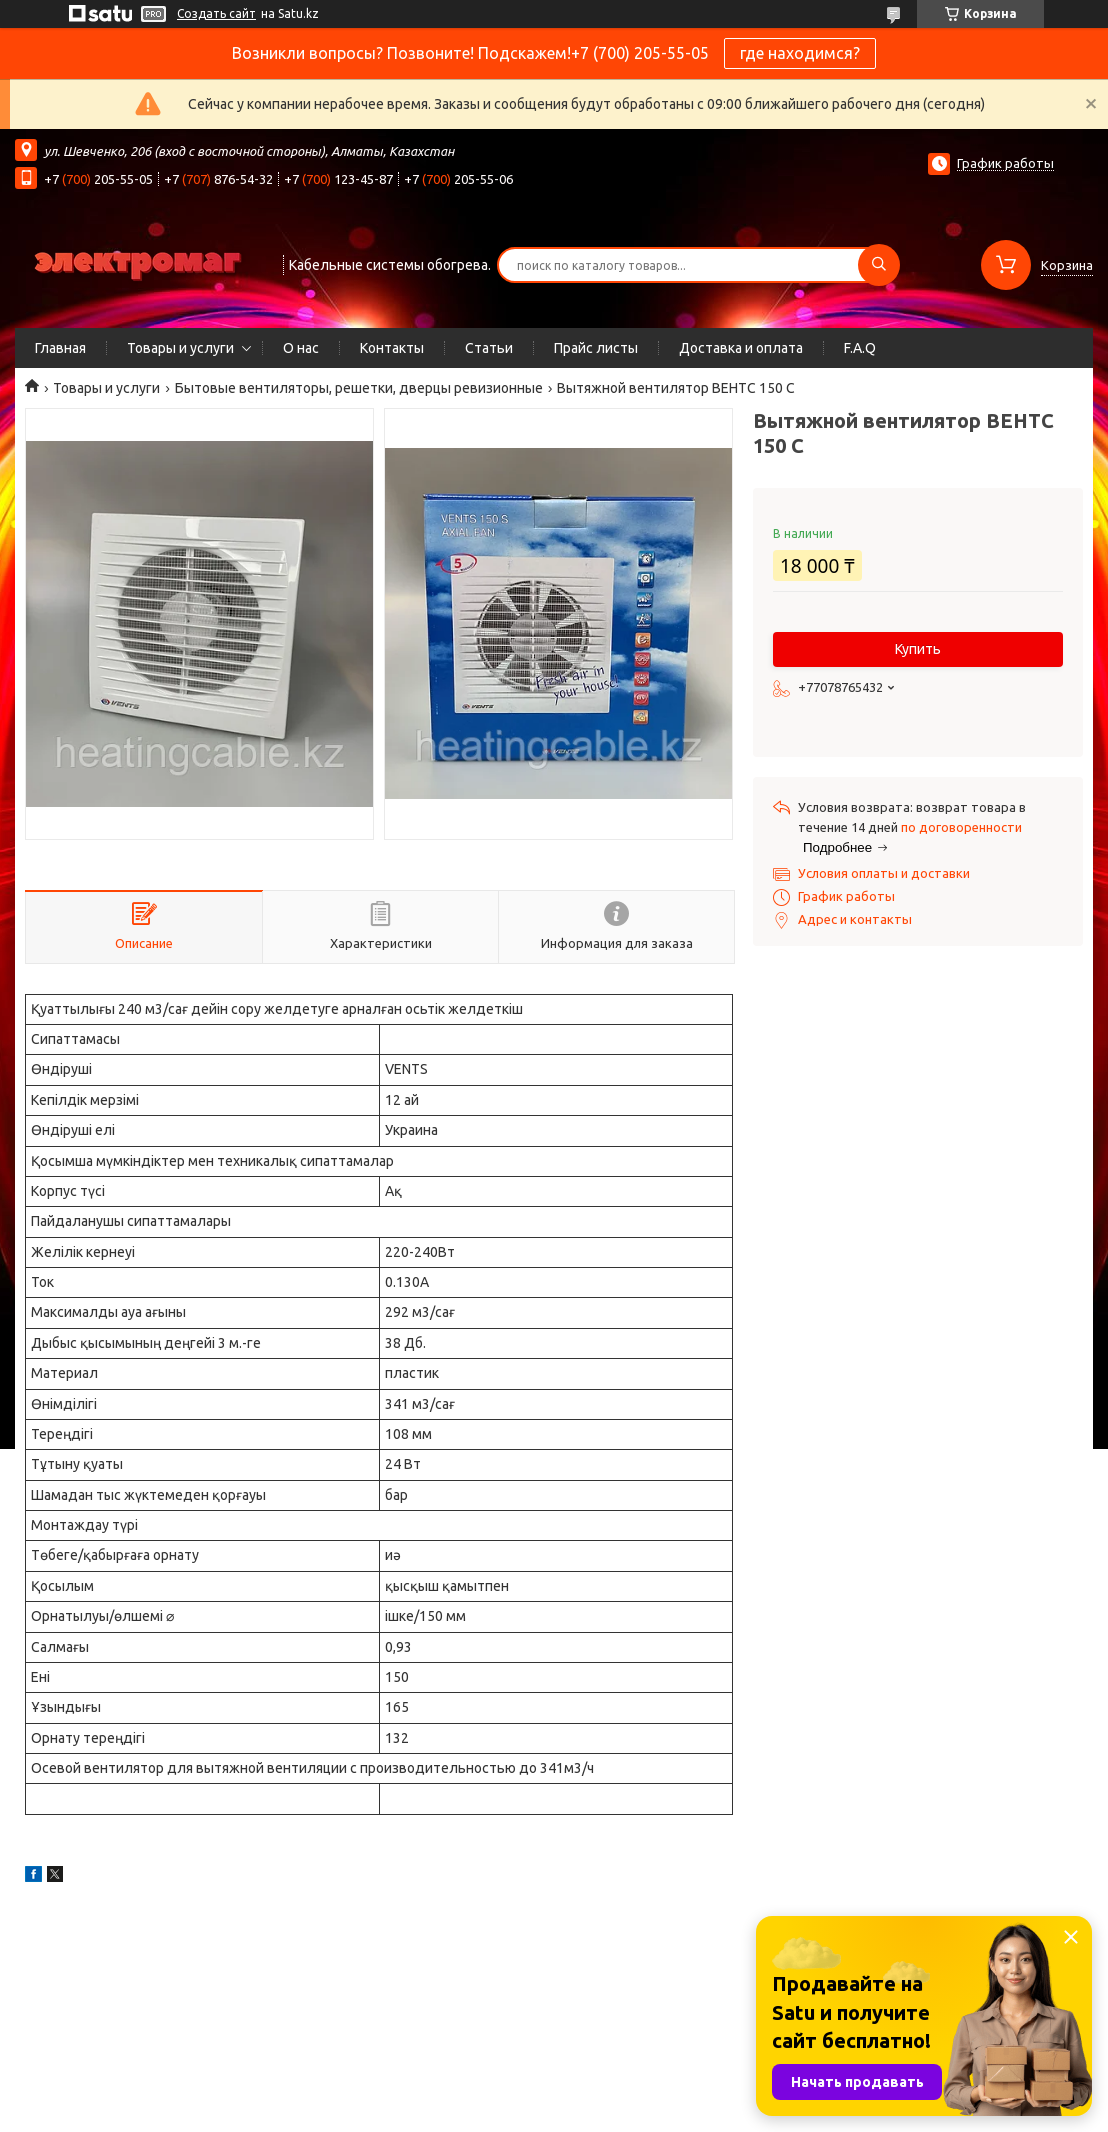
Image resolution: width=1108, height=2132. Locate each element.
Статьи (489, 348)
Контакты (392, 348)
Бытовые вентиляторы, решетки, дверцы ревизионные (359, 388)
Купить (918, 649)
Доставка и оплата (741, 348)
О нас (301, 348)
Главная (60, 348)
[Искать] (879, 265)
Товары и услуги (180, 348)
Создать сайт (216, 13)
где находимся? (800, 53)
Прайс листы (596, 348)
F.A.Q (860, 348)
